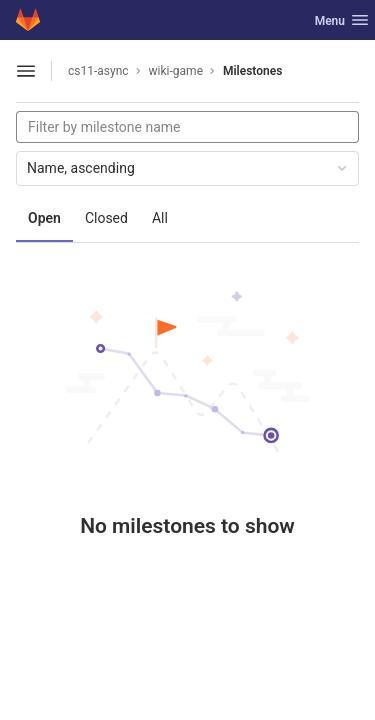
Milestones (252, 71)
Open (44, 218)
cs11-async (98, 71)
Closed (106, 218)
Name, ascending (188, 168)
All (160, 218)
